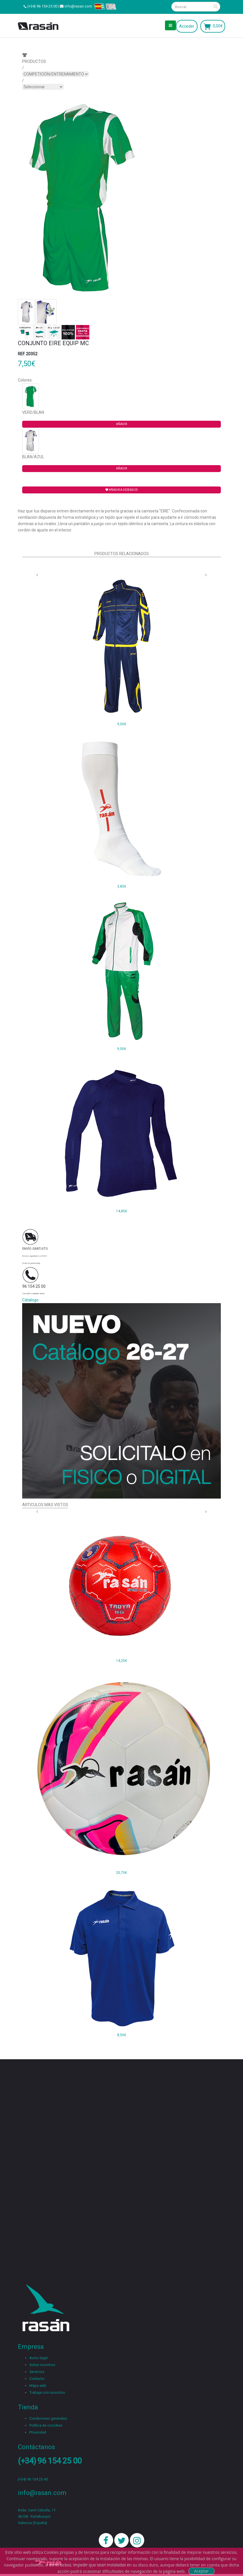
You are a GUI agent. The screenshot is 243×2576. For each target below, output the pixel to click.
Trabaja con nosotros (47, 2392)
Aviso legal (38, 2358)
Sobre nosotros (42, 2365)
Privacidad (37, 2432)
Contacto (37, 2378)
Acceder (186, 26)
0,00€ (218, 26)
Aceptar (201, 2571)
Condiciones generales (48, 2418)
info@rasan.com (78, 6)
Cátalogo (30, 1300)
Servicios (36, 2372)
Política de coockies (45, 2425)
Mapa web (37, 2385)
